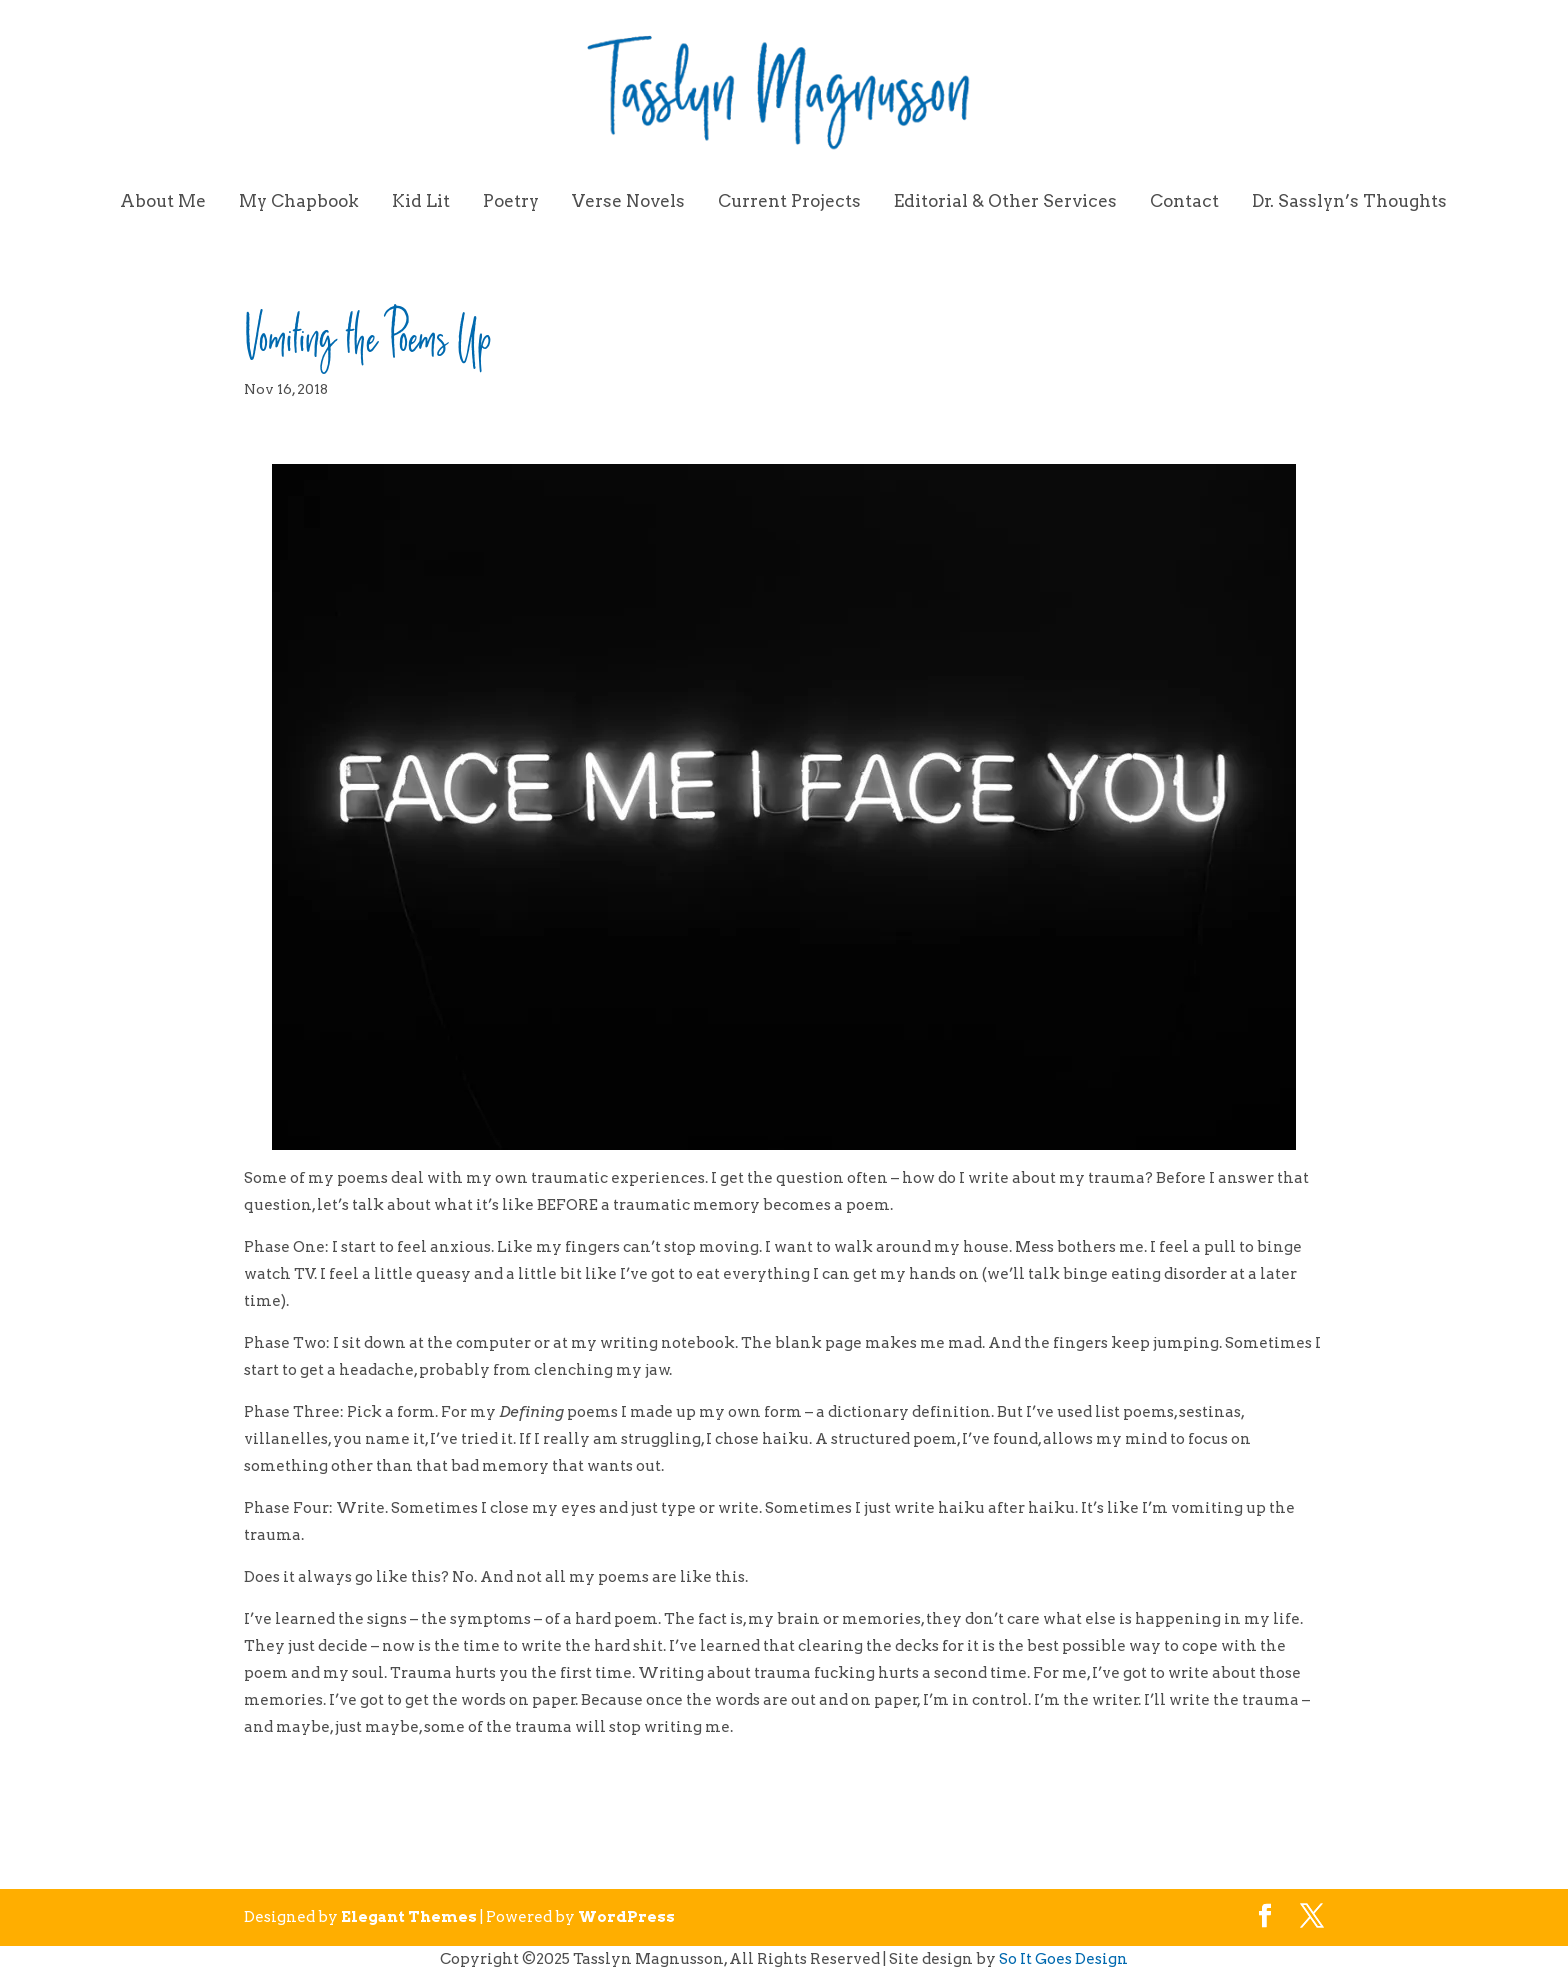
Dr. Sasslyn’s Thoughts (1349, 202)
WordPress (626, 1917)
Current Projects (789, 202)
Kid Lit (421, 202)
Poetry (511, 202)
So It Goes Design (1063, 1959)
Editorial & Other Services (1005, 202)
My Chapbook (299, 202)
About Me (163, 202)
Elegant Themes (409, 1917)
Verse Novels (628, 202)
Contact (1184, 202)
